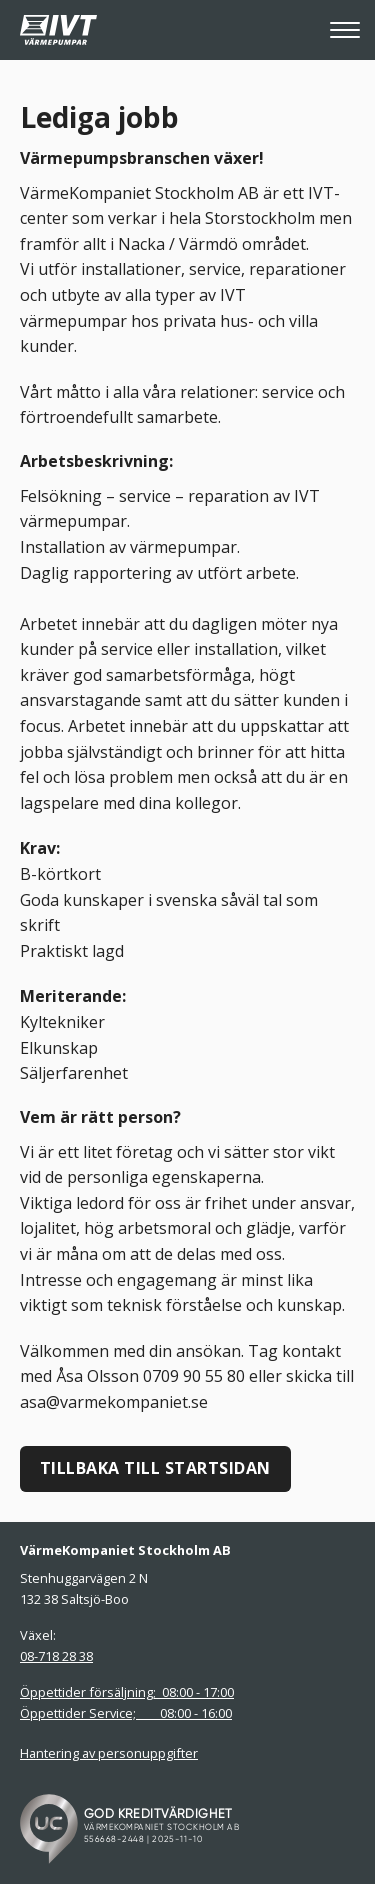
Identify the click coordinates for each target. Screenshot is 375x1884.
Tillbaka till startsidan (155, 1468)
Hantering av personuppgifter (109, 1753)
